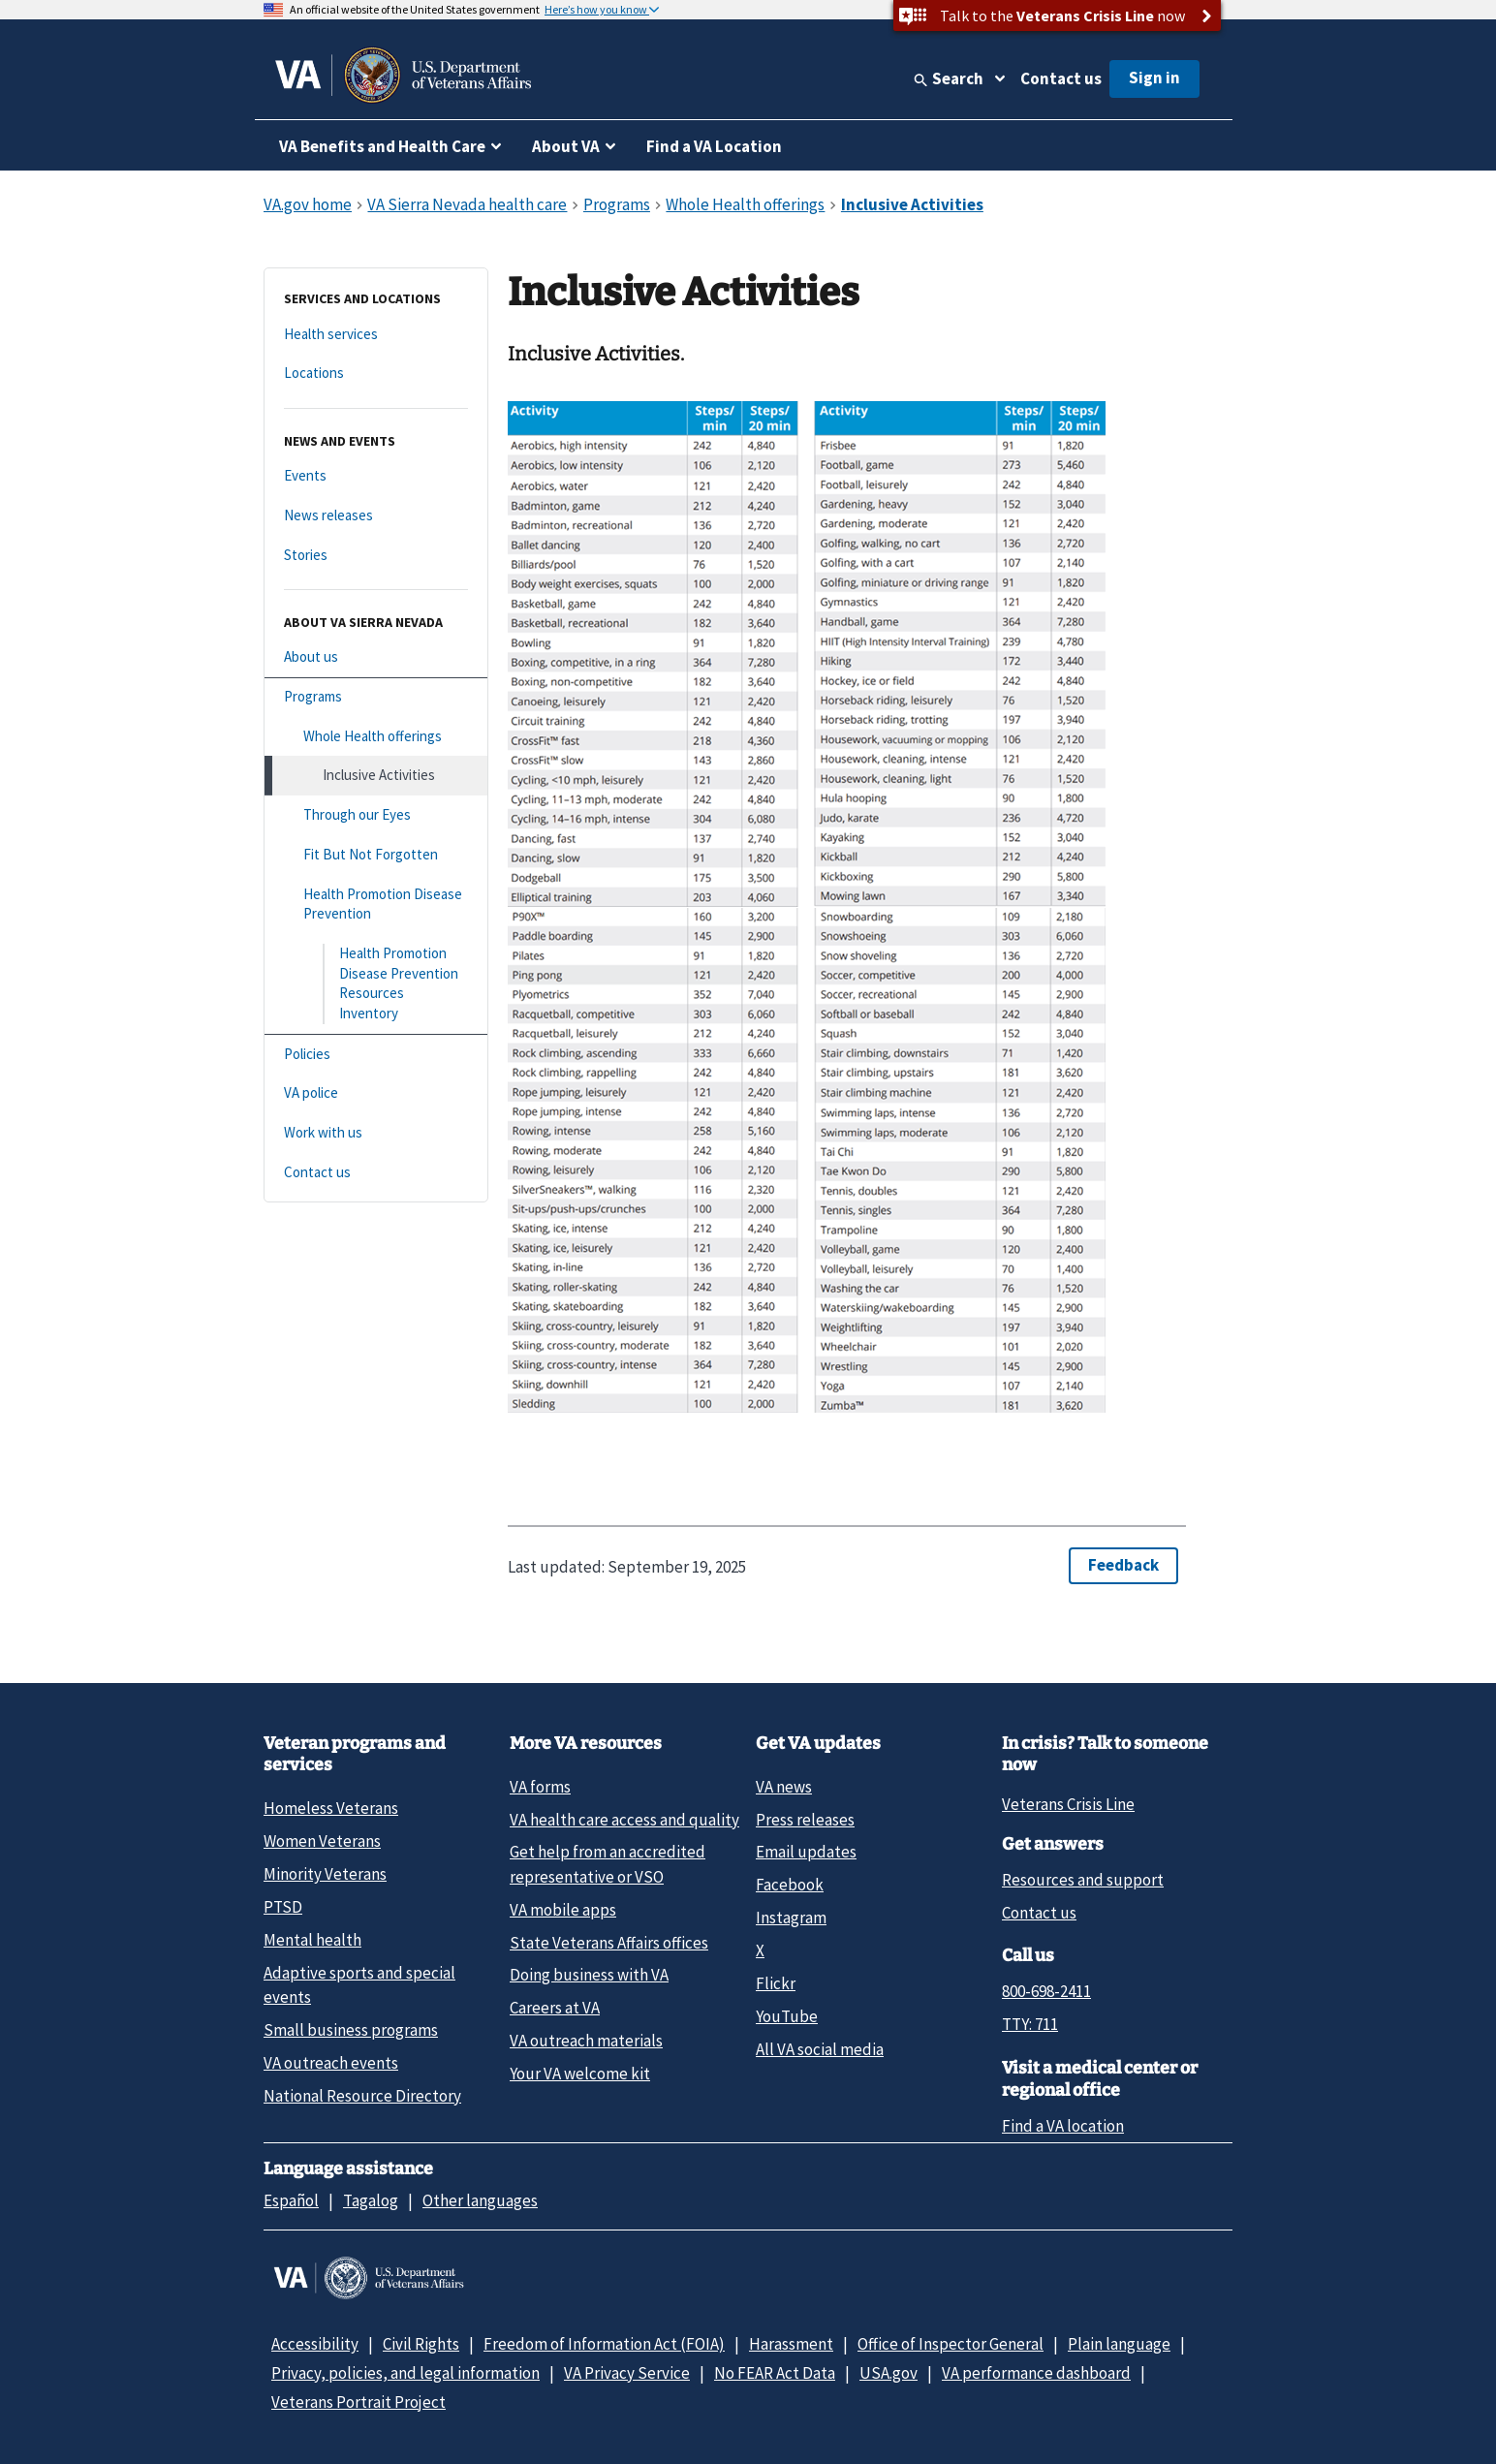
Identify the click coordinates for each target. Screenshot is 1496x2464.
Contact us (1061, 78)
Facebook (790, 1884)
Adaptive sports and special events (359, 1985)
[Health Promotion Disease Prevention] (376, 904)
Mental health (312, 1939)
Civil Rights (421, 2344)
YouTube (787, 2016)
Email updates (806, 1851)
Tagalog (370, 2200)
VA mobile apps (563, 1909)
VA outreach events (331, 2063)
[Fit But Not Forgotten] (376, 855)
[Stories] (376, 556)
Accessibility (314, 2344)
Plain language (1119, 2344)
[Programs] (376, 697)
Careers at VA (555, 2007)
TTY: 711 (1030, 2024)
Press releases (805, 1819)
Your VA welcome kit (580, 2073)
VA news (784, 1786)
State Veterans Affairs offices (609, 1942)
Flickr (775, 1983)
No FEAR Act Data (774, 2373)
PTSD (283, 1907)
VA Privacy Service (627, 2373)
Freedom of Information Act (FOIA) (604, 2344)
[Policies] (376, 1055)
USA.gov (888, 2373)
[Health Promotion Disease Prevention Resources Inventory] (376, 984)
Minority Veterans (325, 1874)
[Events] (376, 476)
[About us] (376, 657)
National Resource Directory (362, 2095)
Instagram (791, 1917)
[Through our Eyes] (376, 815)
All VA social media (820, 2049)
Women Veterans (322, 1841)
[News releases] (376, 516)
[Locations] (376, 373)
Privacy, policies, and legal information (405, 2373)
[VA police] (376, 1093)
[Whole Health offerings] (376, 737)
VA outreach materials (586, 2040)
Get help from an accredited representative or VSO (607, 1864)
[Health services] (376, 335)
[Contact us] (376, 1173)
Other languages (480, 2200)
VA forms (540, 1786)
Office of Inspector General (950, 2344)
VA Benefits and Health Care (382, 146)
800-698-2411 (1046, 1991)
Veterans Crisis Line (1068, 1804)
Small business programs (351, 2030)
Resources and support (1083, 1879)
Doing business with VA (589, 1974)
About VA (566, 146)
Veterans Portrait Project (358, 2402)
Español (291, 2200)
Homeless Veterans (331, 1808)
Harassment (791, 2344)
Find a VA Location (714, 146)
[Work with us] (376, 1133)
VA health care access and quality (624, 1819)
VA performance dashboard (1036, 2373)
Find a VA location (1063, 2126)
